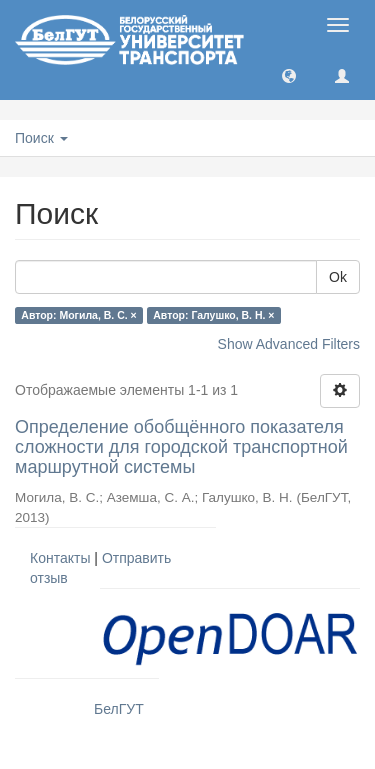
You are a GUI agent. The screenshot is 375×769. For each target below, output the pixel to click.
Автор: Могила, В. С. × (78, 315)
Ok (338, 277)
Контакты (60, 558)
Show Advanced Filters (289, 344)
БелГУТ (119, 709)
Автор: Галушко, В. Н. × (213, 315)
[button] (289, 75)
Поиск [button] (41, 138)
